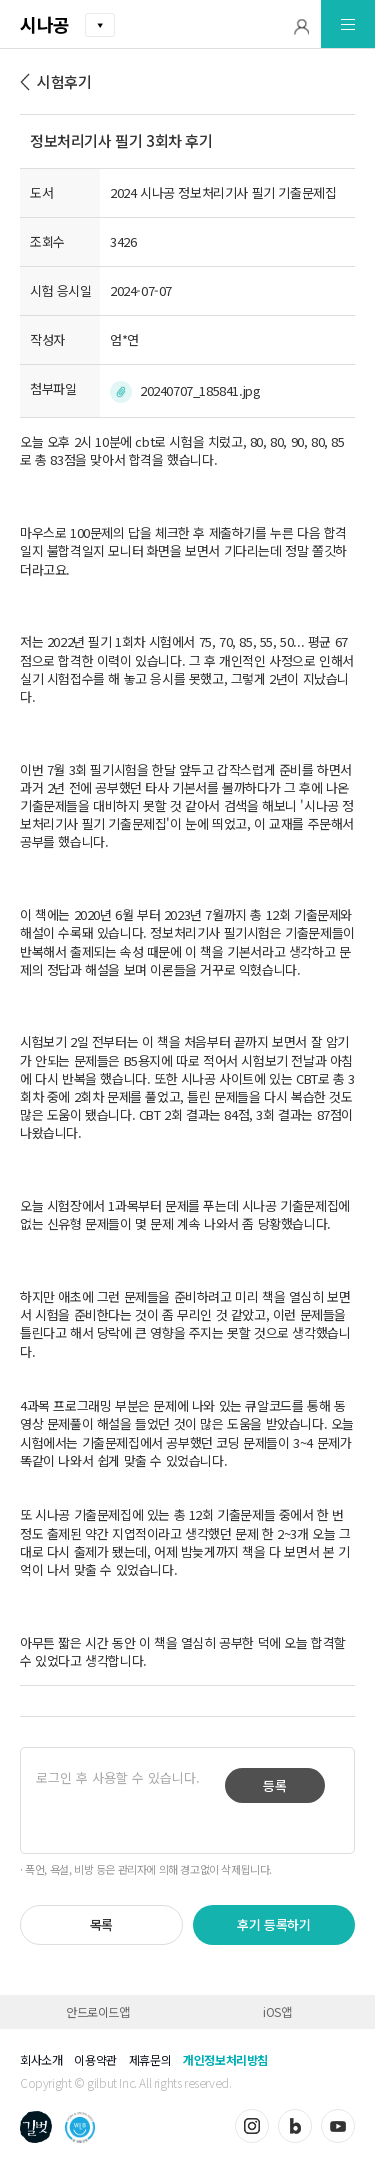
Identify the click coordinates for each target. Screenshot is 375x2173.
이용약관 (95, 2059)
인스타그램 (252, 2126)
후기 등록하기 (273, 1924)
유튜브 (338, 2126)
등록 (275, 1785)
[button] (301, 24)
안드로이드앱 (98, 2011)
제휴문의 (150, 2059)
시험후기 (64, 81)
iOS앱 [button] (277, 2011)
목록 (101, 1924)
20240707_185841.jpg (200, 390)
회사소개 (41, 2059)
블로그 (295, 2126)
